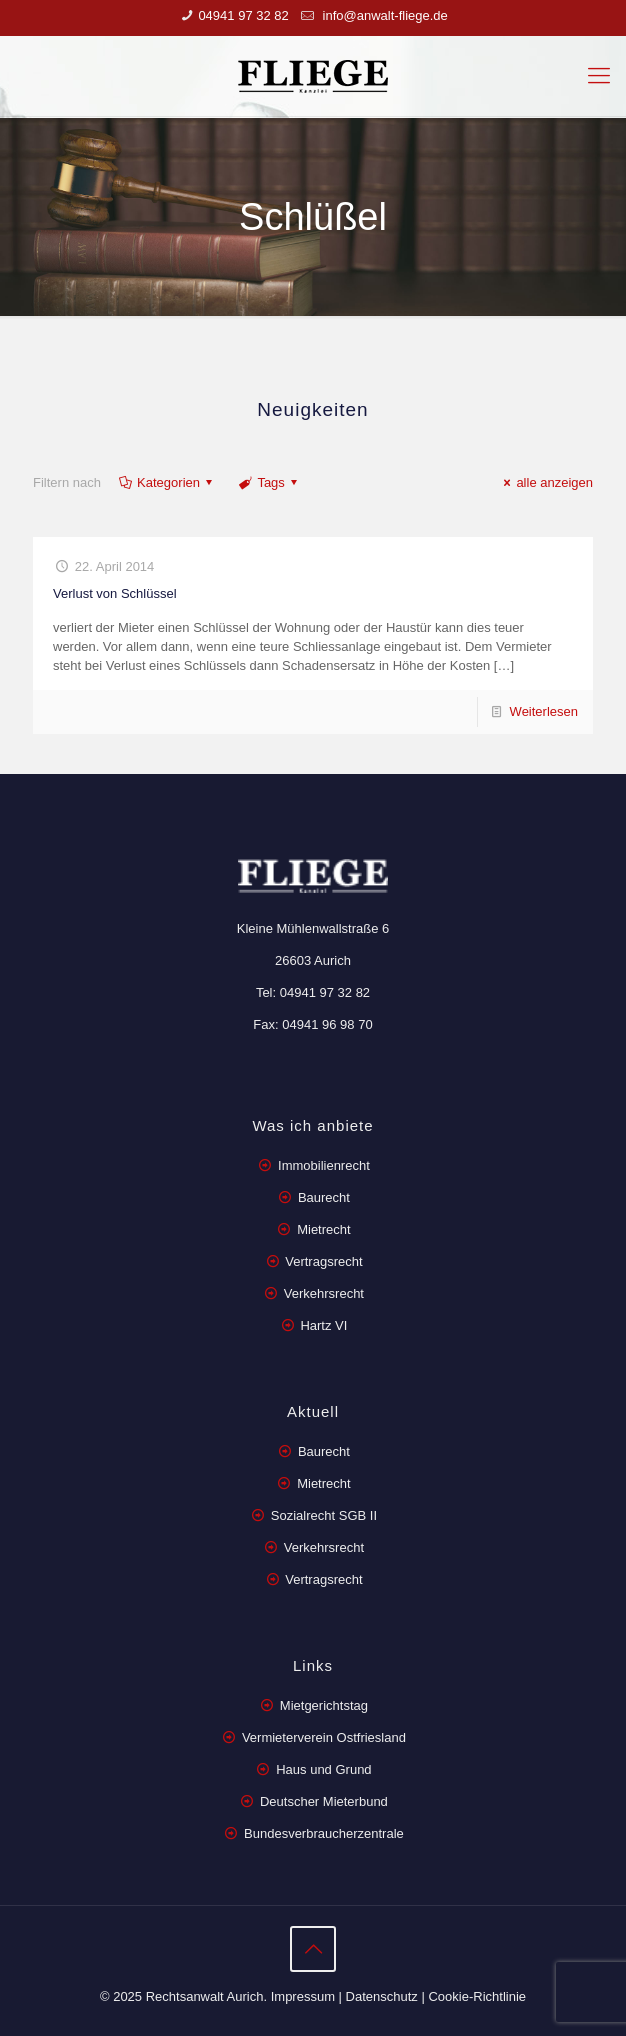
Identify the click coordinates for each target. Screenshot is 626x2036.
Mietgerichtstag (324, 1705)
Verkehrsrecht (322, 1293)
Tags (269, 482)
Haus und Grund (323, 1769)
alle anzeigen (545, 482)
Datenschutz (382, 1996)
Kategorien (167, 482)
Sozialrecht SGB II (324, 1515)
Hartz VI (323, 1325)
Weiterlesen (544, 711)
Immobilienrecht (321, 1165)
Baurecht (324, 1197)
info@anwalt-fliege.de (383, 15)
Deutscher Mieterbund (324, 1801)
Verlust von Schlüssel (115, 593)
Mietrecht (323, 1229)
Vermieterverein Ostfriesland (324, 1737)
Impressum (303, 1996)
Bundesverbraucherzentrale (324, 1833)
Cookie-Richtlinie (477, 1996)
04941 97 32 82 (243, 15)
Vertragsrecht (322, 1261)
